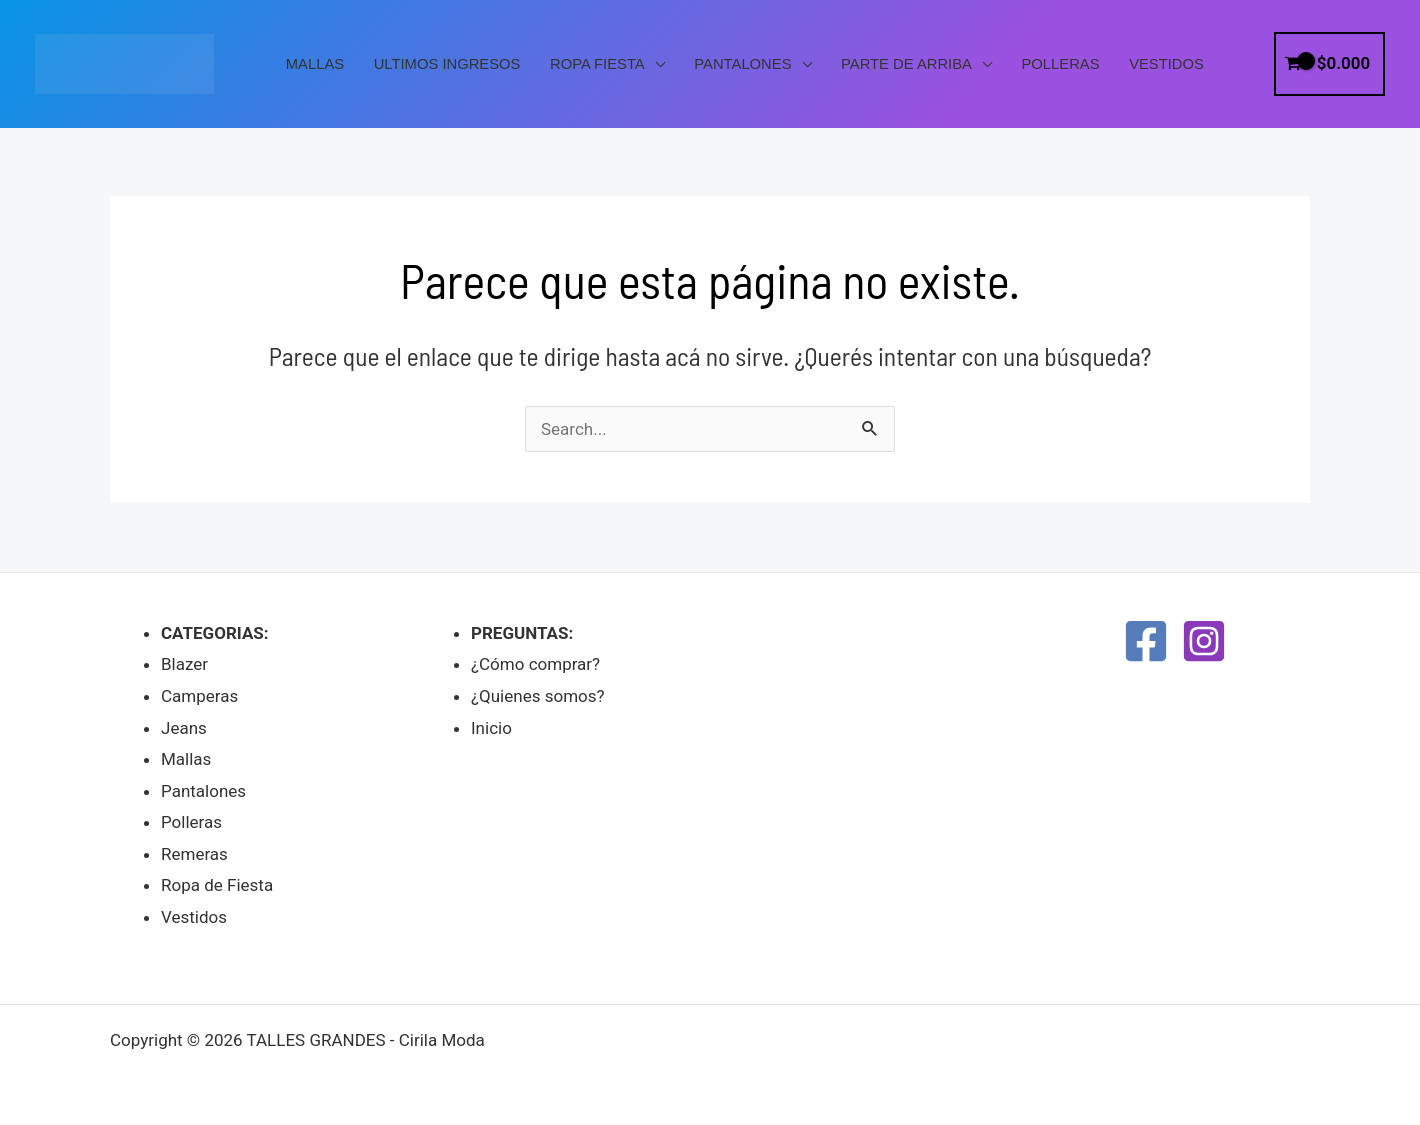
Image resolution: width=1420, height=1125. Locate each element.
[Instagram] (1204, 641)
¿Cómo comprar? (535, 664)
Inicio (491, 728)
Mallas (315, 64)
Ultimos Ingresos (447, 64)
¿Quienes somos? (538, 696)
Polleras (1061, 64)
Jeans (184, 728)
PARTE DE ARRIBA (906, 64)
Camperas (199, 696)
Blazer (184, 664)
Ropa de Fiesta (217, 885)
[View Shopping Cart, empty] (1329, 63)
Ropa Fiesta (597, 64)
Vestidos (1166, 64)
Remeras (194, 854)
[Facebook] (1146, 641)
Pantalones (742, 64)
